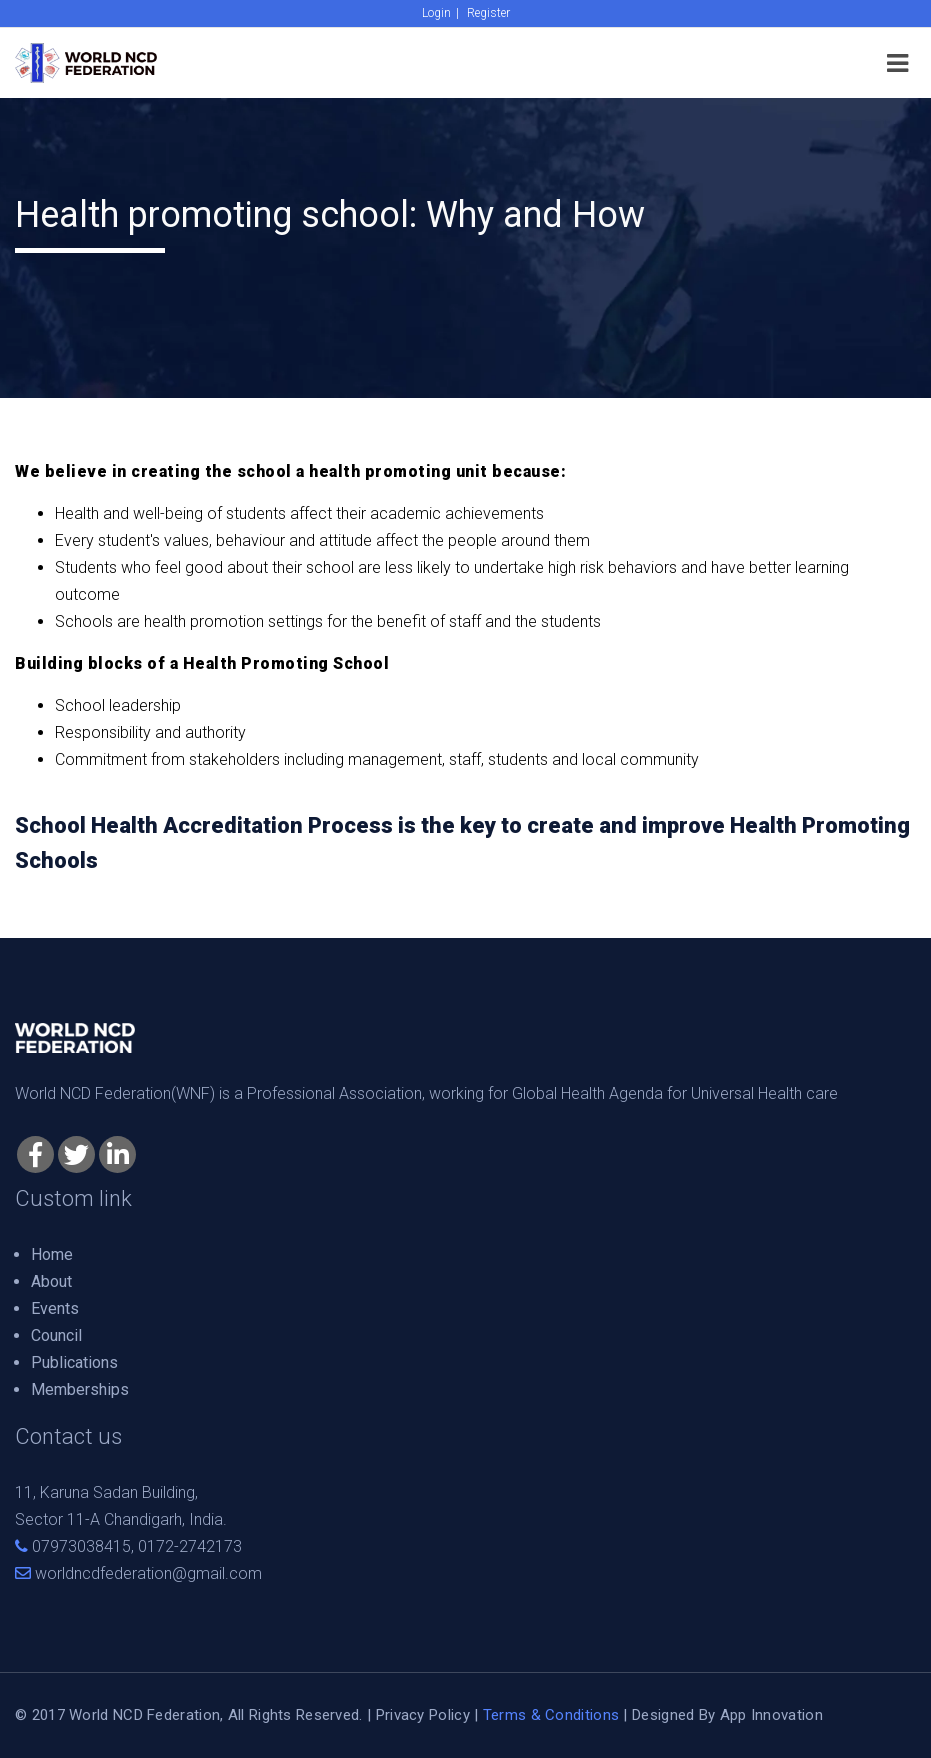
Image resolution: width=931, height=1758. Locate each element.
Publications (74, 1362)
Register (488, 13)
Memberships (80, 1389)
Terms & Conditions (551, 1715)
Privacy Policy (423, 1715)
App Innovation (771, 1715)
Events (55, 1308)
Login (436, 13)
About (51, 1281)
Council (56, 1335)
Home (52, 1254)
